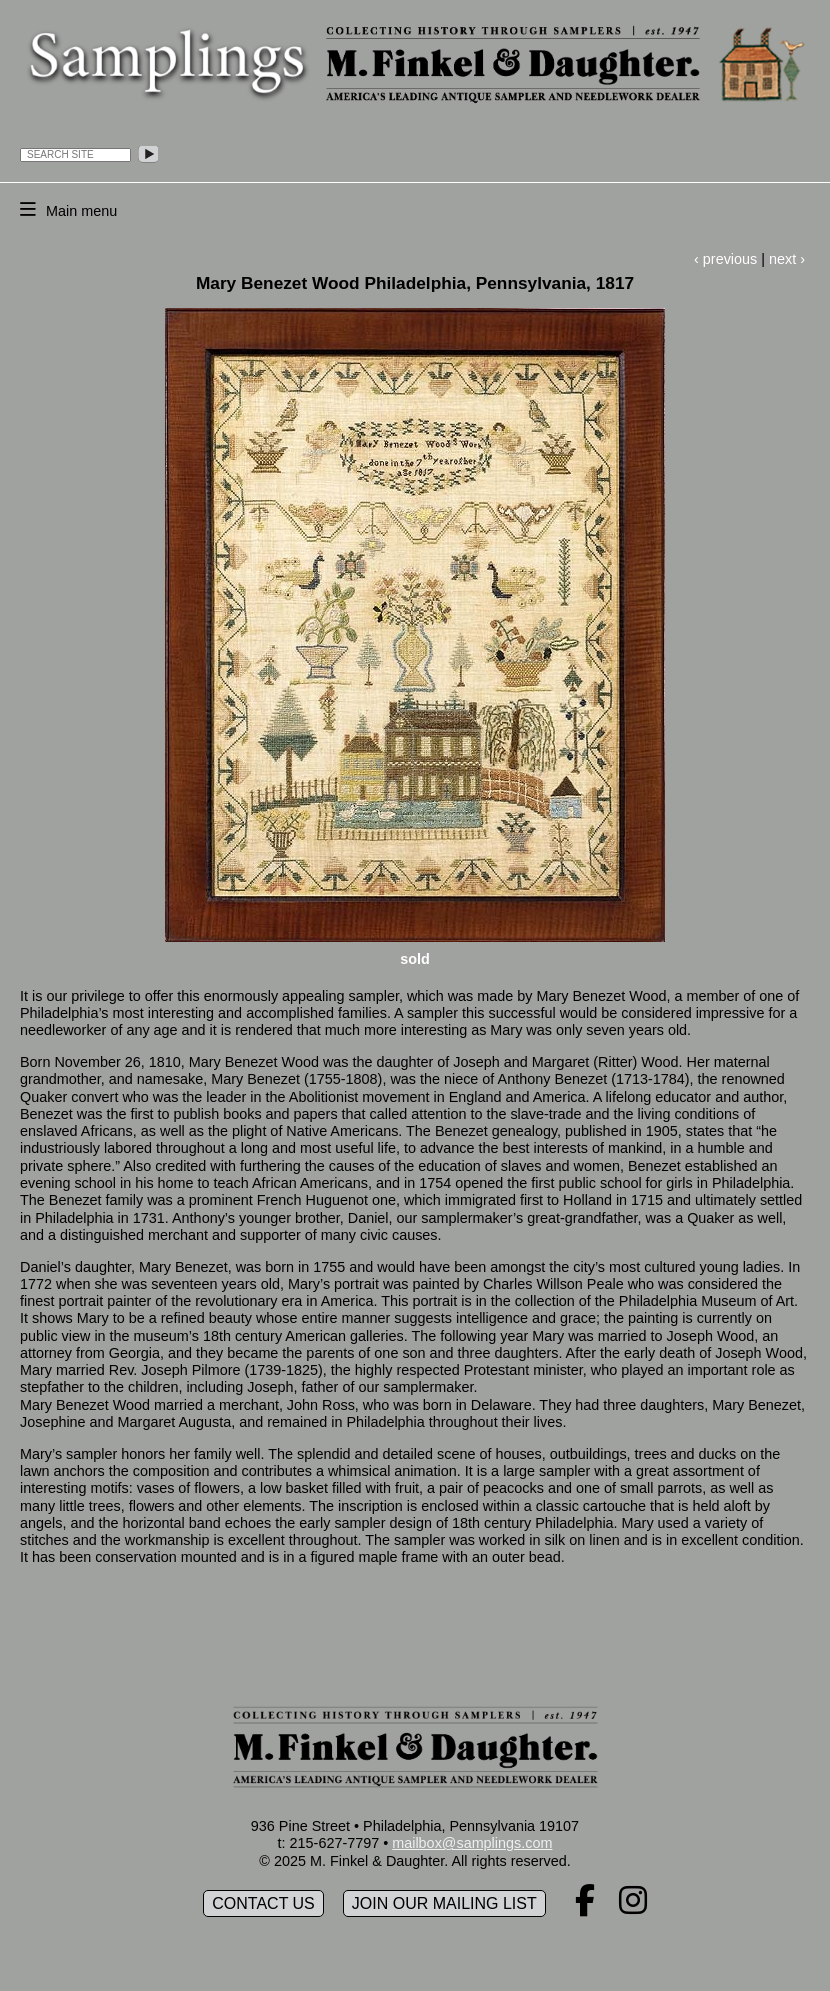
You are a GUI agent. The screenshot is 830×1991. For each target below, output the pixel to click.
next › (787, 259)
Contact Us (263, 1903)
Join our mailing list (444, 1903)
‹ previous (725, 259)
